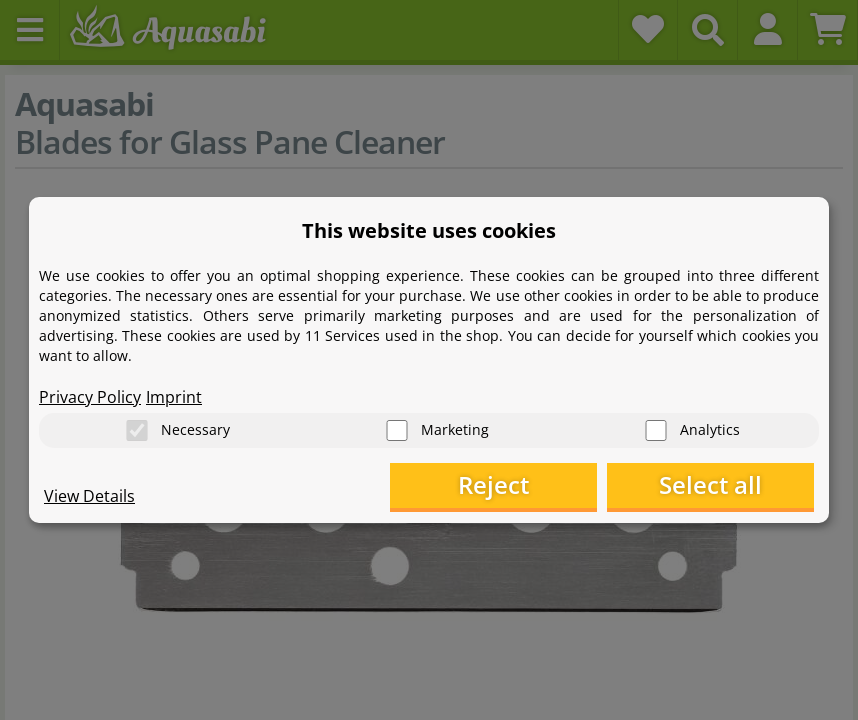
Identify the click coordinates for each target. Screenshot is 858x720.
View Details (89, 496)
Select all (714, 485)
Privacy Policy (90, 396)
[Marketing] (397, 430)
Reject (504, 485)
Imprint (174, 396)
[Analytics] (656, 430)
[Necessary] (137, 430)
